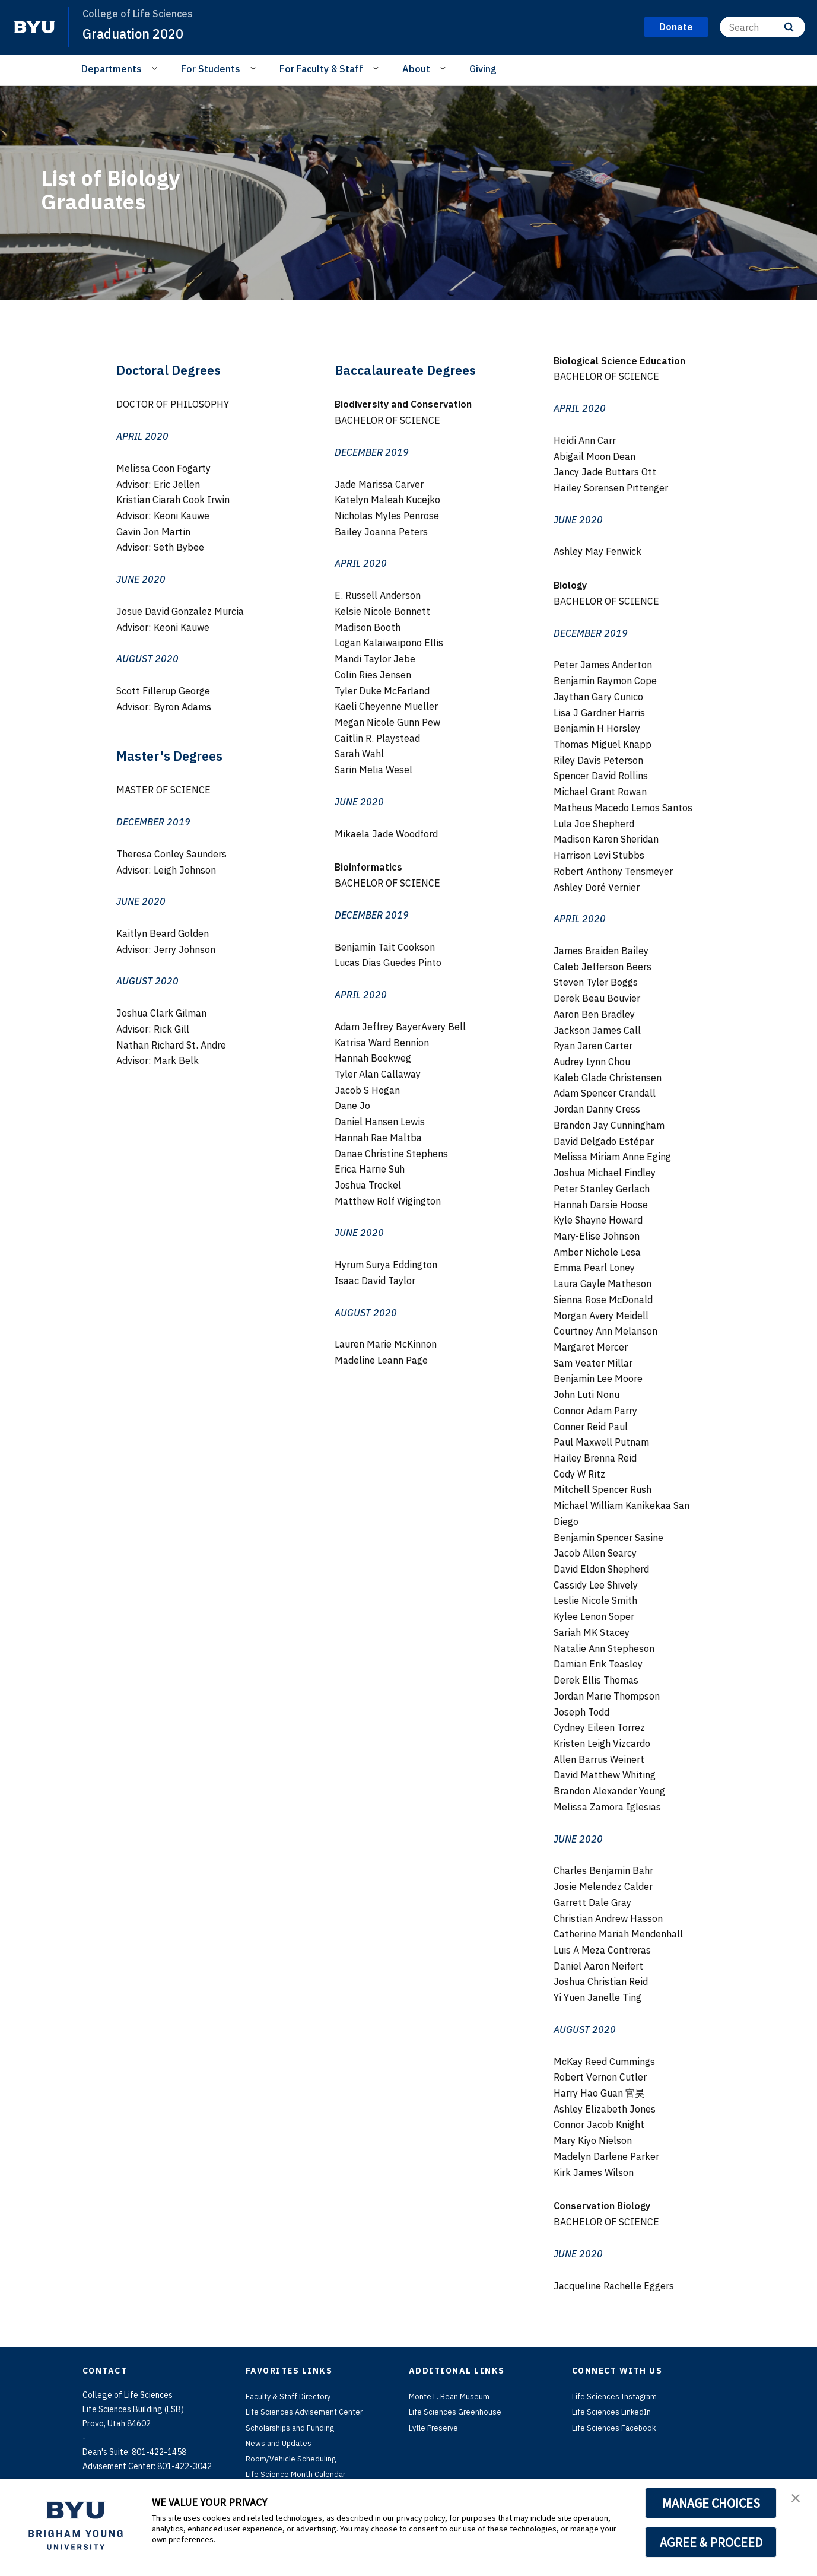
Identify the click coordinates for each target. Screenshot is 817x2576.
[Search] (762, 27)
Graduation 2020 (137, 33)
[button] (797, 2500)
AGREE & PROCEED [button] (711, 2542)
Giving (483, 69)
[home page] (34, 27)
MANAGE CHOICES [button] (711, 2503)
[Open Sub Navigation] (156, 68)
